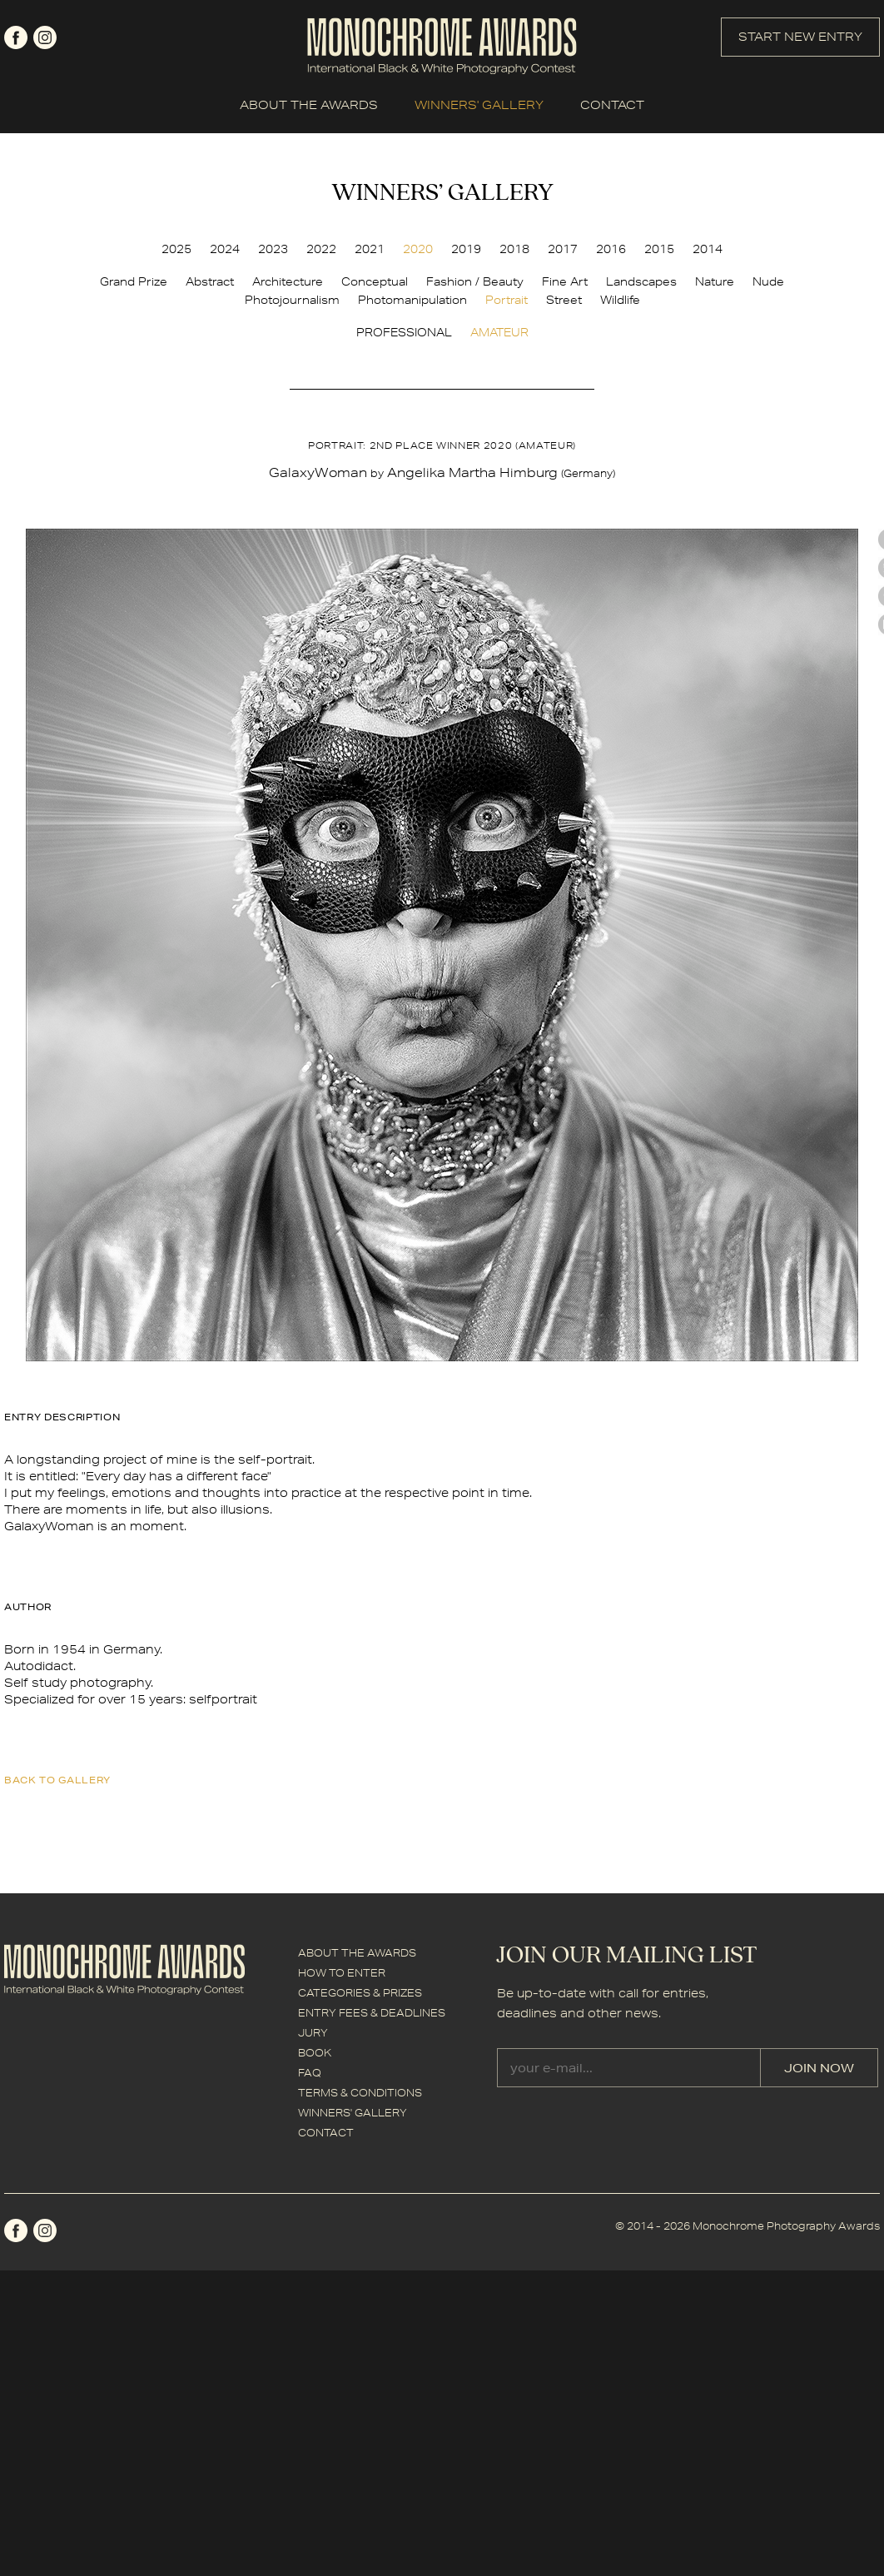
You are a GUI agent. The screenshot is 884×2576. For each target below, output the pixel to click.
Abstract (210, 281)
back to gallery (57, 1779)
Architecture (287, 281)
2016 (611, 248)
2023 (273, 248)
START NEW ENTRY (800, 36)
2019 (466, 248)
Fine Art (565, 281)
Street (564, 299)
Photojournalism (292, 299)
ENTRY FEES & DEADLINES (371, 2013)
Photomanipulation (412, 299)
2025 (176, 248)
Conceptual (374, 281)
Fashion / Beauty (475, 281)
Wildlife (620, 299)
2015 (659, 248)
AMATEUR (499, 332)
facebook (15, 37)
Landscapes (641, 281)
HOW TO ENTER (341, 1973)
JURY (313, 2033)
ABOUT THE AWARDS (309, 104)
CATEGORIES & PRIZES (360, 1993)
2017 (563, 248)
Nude (768, 281)
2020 (418, 248)
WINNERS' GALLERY (479, 104)
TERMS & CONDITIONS (360, 2093)
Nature (714, 281)
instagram (45, 37)
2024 (225, 248)
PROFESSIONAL (404, 332)
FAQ (309, 2073)
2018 (514, 248)
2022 (321, 248)
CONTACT (612, 104)
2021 (370, 248)
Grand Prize (133, 281)
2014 (708, 248)
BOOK (314, 2053)
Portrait (506, 299)
